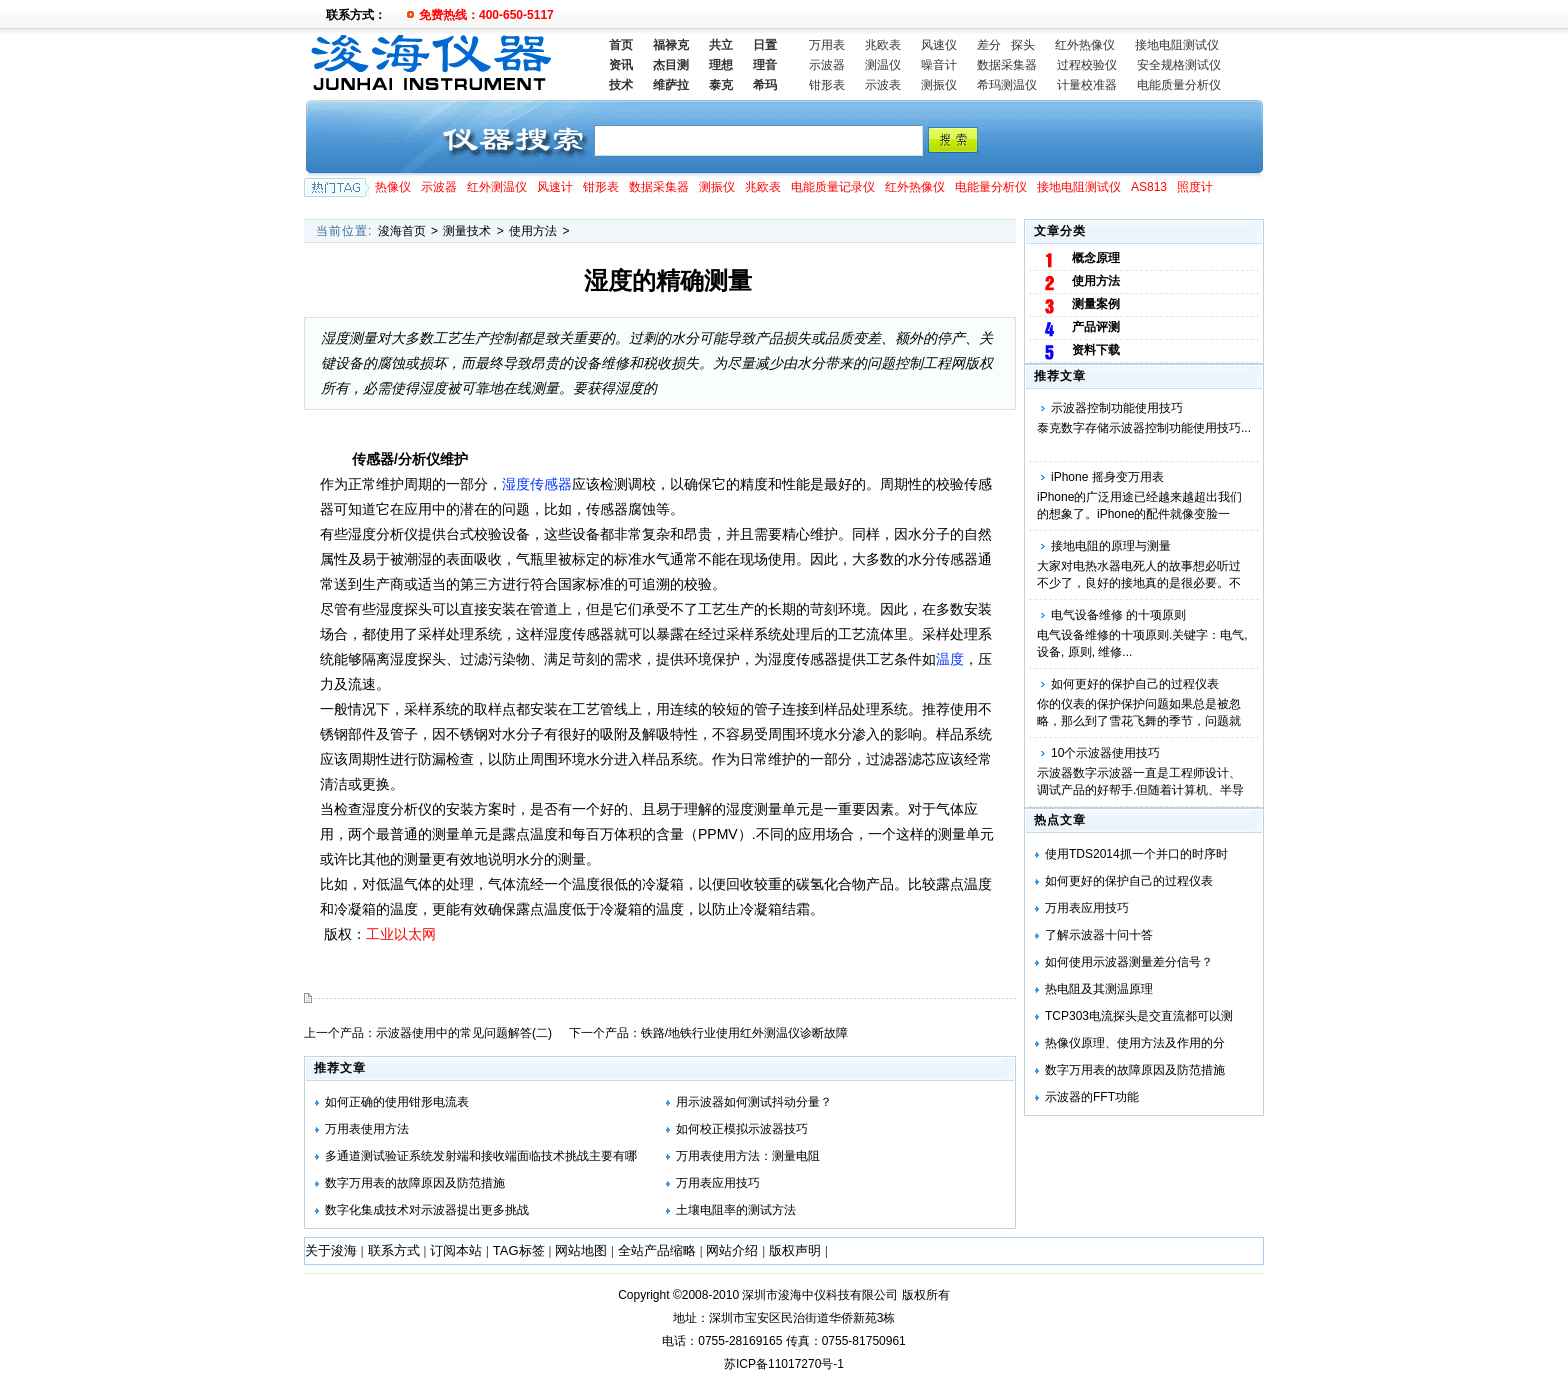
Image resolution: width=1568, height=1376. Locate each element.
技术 (621, 85)
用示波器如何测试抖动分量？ (754, 1102)
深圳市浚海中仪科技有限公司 (820, 1295)
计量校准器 (1087, 85)
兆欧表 (883, 45)
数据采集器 (1007, 65)
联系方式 (394, 1250)
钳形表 (827, 85)
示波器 (827, 65)
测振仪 (939, 85)
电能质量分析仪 (1179, 85)
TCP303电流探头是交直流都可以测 (1139, 1016)
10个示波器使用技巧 (1105, 753)
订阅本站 (456, 1250)
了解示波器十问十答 (1099, 935)
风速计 (555, 187)
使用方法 (533, 231)
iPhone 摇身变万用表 (1107, 477)
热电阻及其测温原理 (1099, 989)
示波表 (883, 85)
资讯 (621, 65)
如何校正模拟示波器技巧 (742, 1129)
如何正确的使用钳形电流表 (397, 1102)
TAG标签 (519, 1250)
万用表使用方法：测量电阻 (748, 1156)
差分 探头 (1006, 45)
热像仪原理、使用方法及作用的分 (1135, 1043)
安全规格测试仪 (1179, 65)
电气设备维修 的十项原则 (1118, 615)
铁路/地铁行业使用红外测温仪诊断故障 (744, 1033)
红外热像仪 (1085, 45)
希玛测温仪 (1007, 85)
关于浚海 (331, 1250)
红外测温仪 (497, 187)
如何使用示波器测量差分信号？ (1129, 962)
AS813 (1149, 187)
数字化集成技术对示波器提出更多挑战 (427, 1210)
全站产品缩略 (657, 1250)
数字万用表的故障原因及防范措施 (1135, 1070)
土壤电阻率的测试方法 (736, 1210)
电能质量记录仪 (833, 187)
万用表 (827, 45)
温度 (950, 659)
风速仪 (939, 45)
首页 (621, 45)
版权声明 (795, 1250)
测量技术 (467, 231)
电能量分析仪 (991, 187)
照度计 (1195, 187)
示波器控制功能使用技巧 (1117, 408)
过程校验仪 (1087, 65)
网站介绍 (732, 1250)
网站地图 (581, 1250)
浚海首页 (402, 231)
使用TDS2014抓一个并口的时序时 (1136, 854)
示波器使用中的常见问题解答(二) (464, 1033)
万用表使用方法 (367, 1129)
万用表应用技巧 (1087, 908)
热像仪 (393, 187)
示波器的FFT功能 (1092, 1097)
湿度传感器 (537, 484)
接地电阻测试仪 (1177, 45)
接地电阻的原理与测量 (1111, 546)
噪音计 (939, 65)
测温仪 (883, 65)
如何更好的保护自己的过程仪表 (1135, 684)
